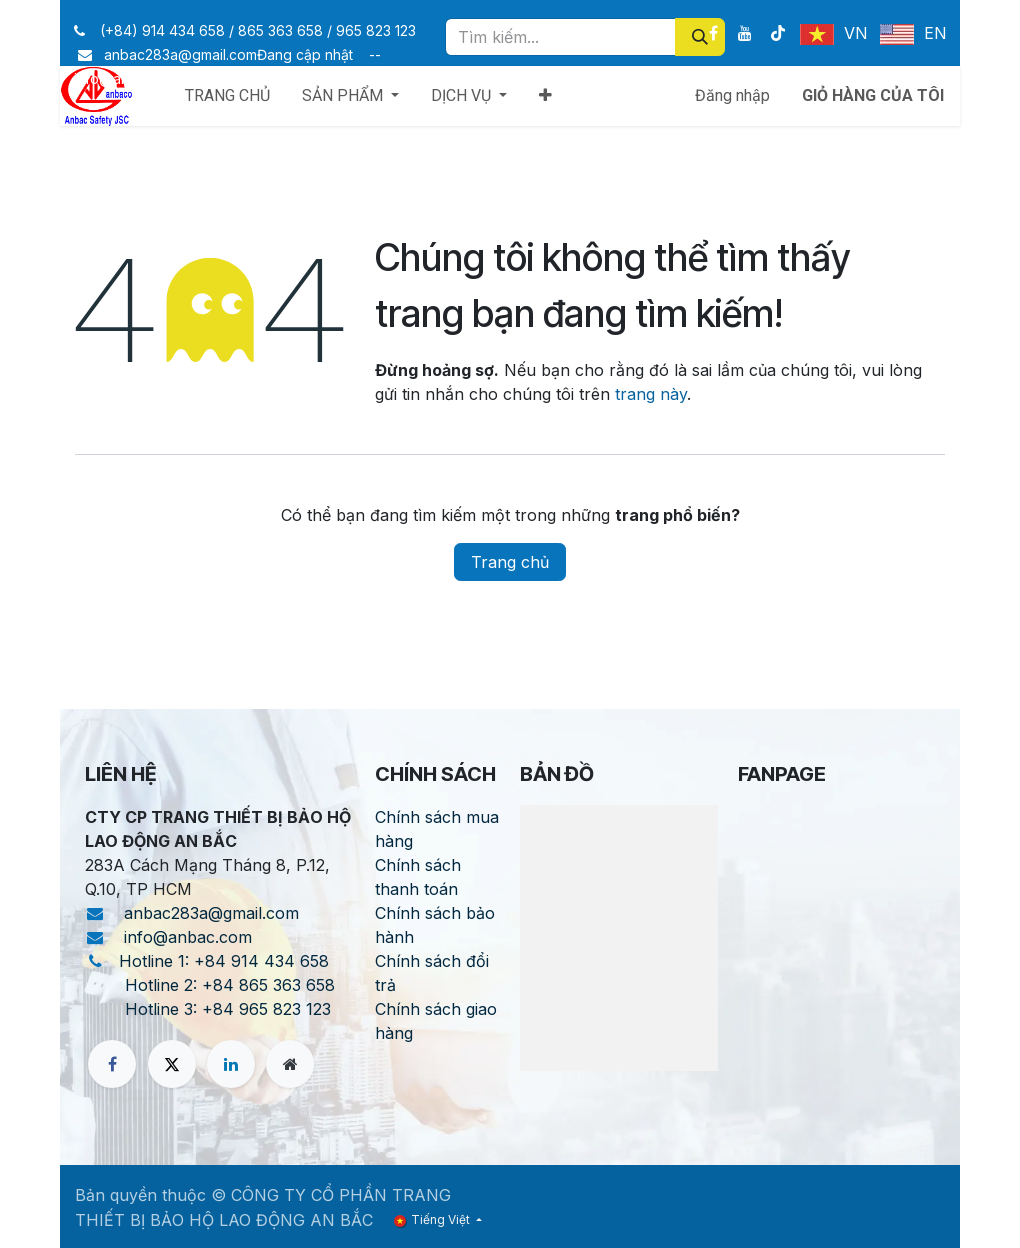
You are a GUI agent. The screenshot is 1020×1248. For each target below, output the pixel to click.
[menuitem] (227, 96)
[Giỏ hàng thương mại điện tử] (873, 96)
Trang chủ (510, 562)
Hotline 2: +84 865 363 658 (230, 985)
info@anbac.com (193, 937)
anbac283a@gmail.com (216, 913)
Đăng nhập (732, 95)
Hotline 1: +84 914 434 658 (224, 961)
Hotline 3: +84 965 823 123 (228, 1009)
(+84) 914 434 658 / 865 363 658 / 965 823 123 (258, 30)
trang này (651, 394)
